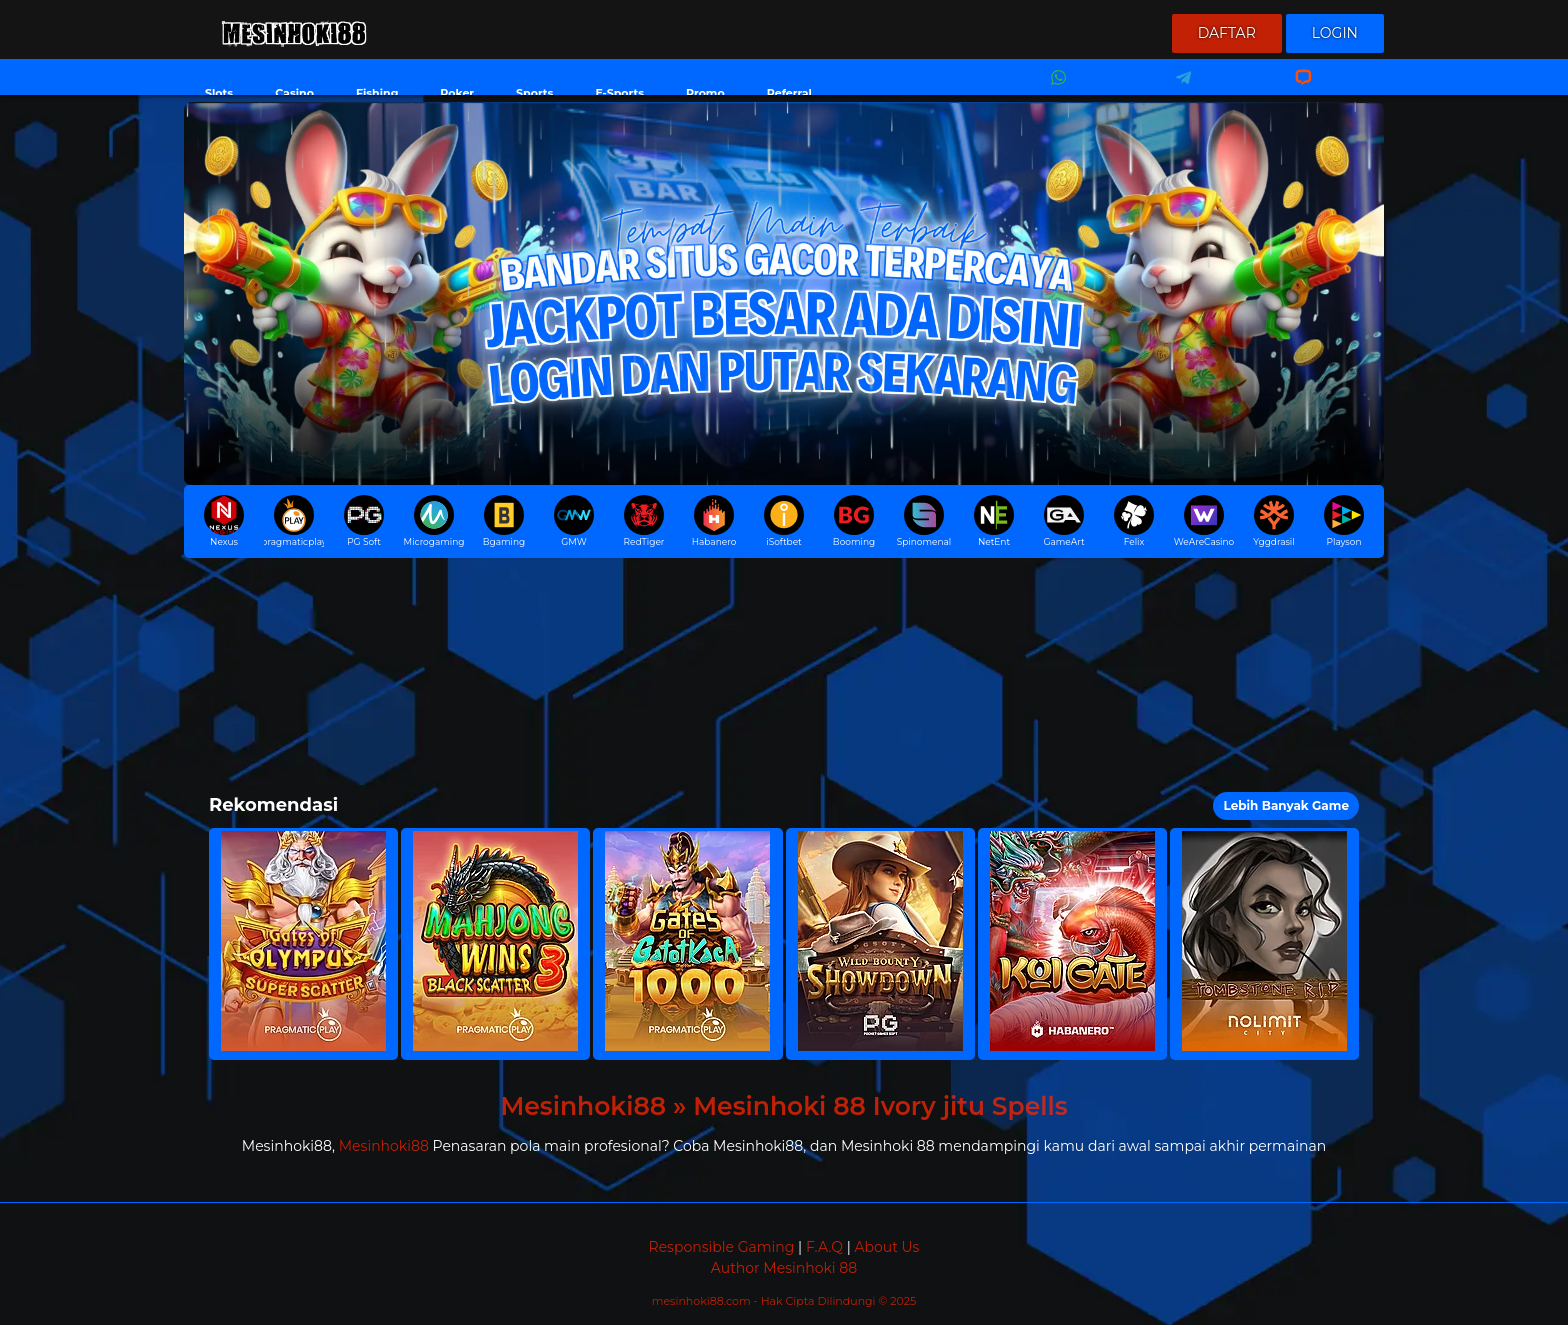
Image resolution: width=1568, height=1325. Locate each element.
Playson (1344, 521)
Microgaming (434, 521)
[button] (303, 944)
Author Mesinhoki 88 (784, 1268)
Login (1335, 33)
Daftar (1227, 33)
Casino (294, 93)
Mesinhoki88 (384, 1146)
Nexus (224, 521)
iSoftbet (784, 521)
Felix (1134, 521)
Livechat (1294, 90)
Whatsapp (1055, 90)
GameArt (1063, 521)
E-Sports (619, 93)
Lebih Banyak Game (1286, 805)
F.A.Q (824, 1247)
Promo (705, 93)
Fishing (377, 93)
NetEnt (994, 521)
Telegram (1177, 90)
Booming (854, 521)
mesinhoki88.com (703, 1301)
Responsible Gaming (722, 1247)
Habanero (714, 521)
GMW (574, 521)
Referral (789, 93)
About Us (886, 1247)
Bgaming (504, 521)
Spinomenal (924, 521)
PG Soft (364, 521)
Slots (219, 93)
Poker (457, 93)
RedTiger (644, 521)
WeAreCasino (1204, 521)
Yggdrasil (1273, 521)
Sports (534, 93)
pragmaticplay (294, 521)
